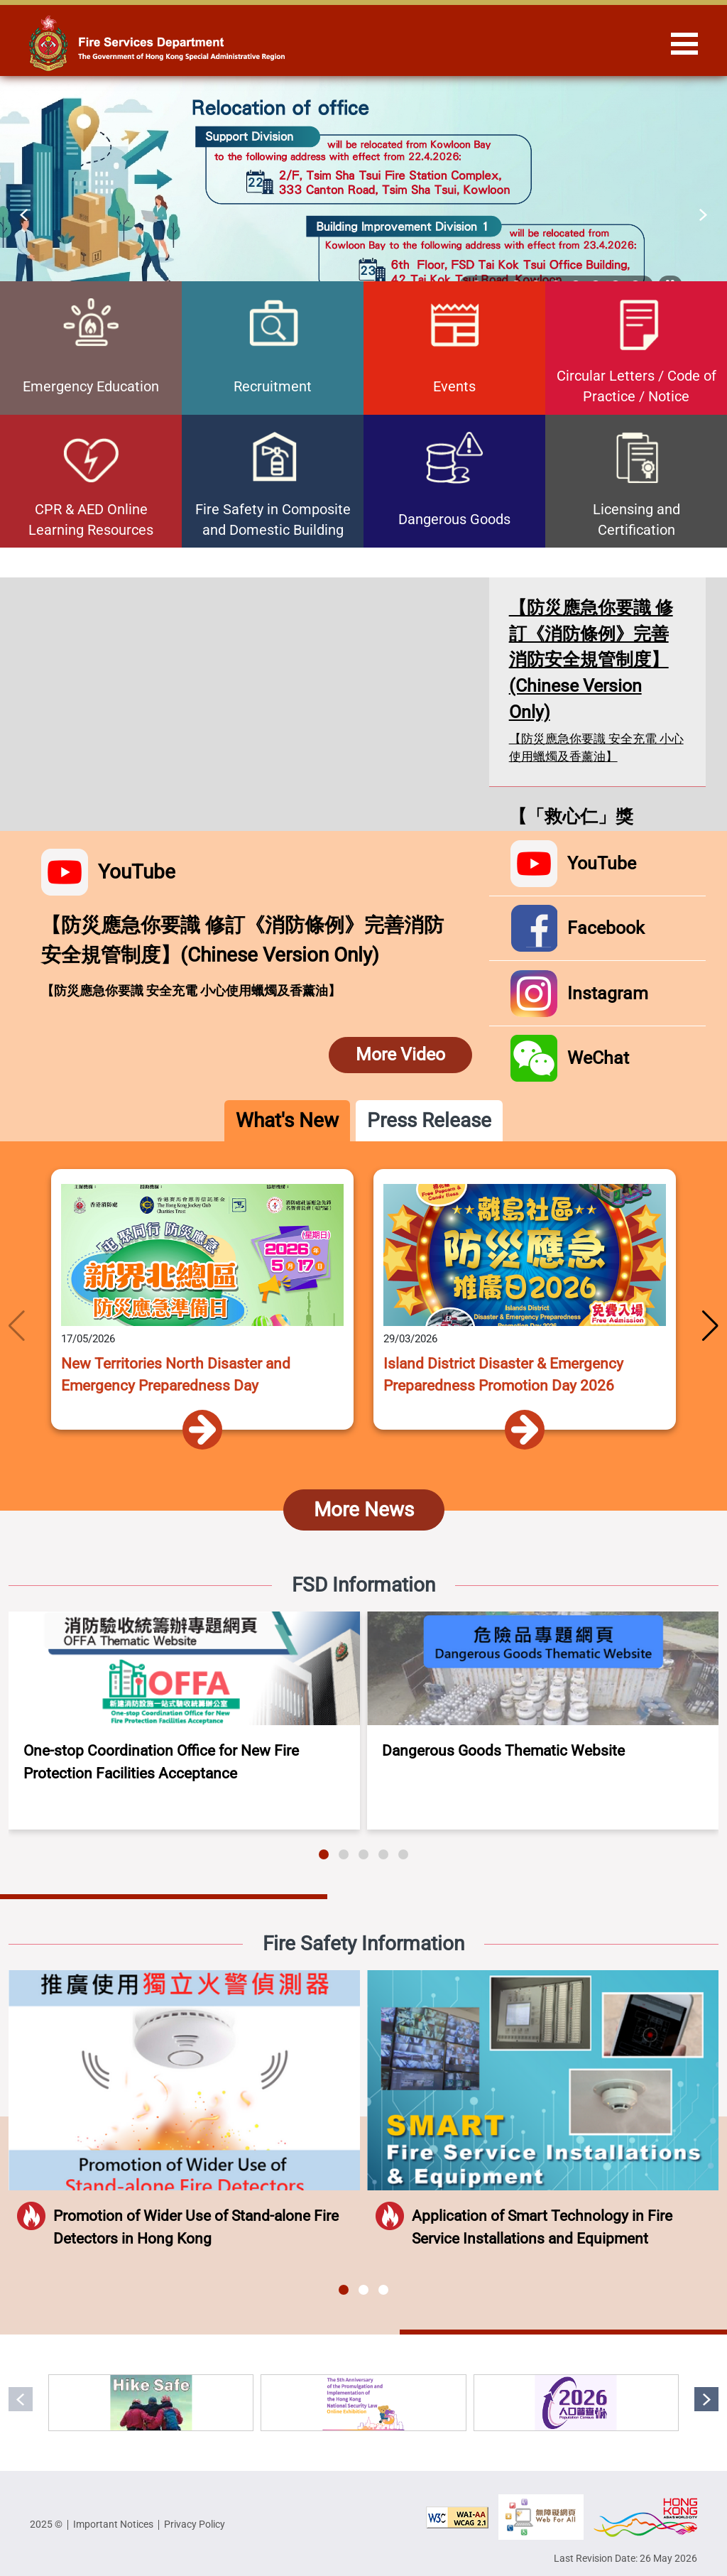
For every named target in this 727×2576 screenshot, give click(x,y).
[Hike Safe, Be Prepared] (150, 2402)
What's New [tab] (287, 1120)
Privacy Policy (194, 2524)
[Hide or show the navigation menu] (684, 43)
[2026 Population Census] (576, 2402)
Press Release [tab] (429, 1120)
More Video (400, 1054)
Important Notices (113, 2524)
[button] (24, 214)
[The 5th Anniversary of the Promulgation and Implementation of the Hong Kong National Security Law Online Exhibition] (363, 2402)
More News (364, 1509)
